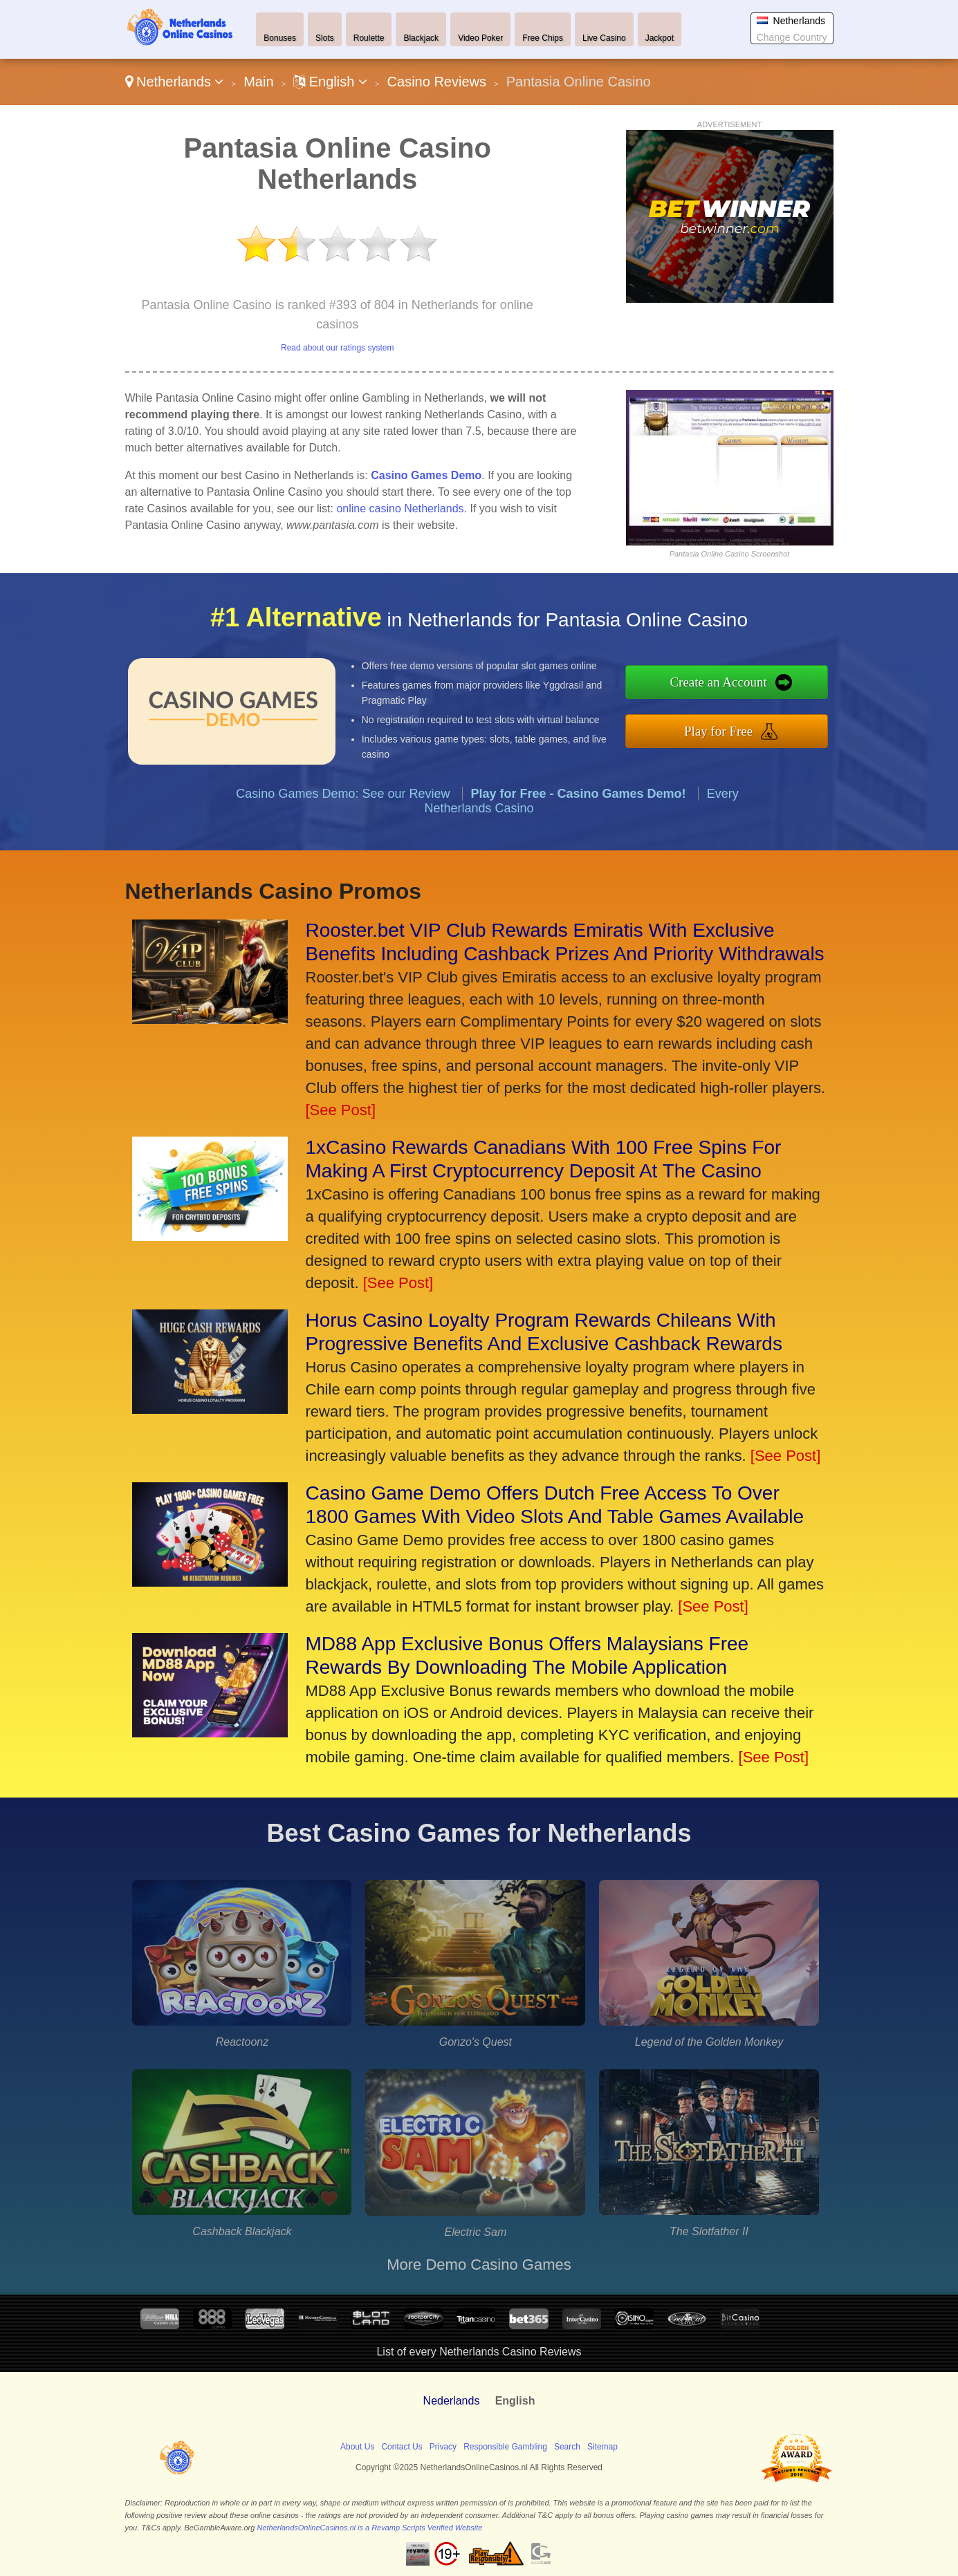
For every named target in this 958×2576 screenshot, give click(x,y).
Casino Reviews (436, 81)
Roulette (369, 38)
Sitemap (602, 2447)
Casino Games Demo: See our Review (343, 814)
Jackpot (659, 38)
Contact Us (401, 2447)
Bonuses (280, 38)
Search (567, 2447)
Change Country (792, 37)
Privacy (443, 2447)
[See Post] (341, 1110)
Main (258, 81)
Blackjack (421, 38)
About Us (357, 2447)
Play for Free (740, 728)
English (330, 81)
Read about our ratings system (337, 348)
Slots (324, 38)
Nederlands (451, 2401)
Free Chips (542, 38)
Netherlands (174, 81)
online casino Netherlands (399, 508)
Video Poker (480, 38)
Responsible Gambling (505, 2447)
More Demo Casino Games (479, 2264)
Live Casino (604, 38)
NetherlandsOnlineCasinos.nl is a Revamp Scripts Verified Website (369, 2527)
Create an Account (740, 684)
